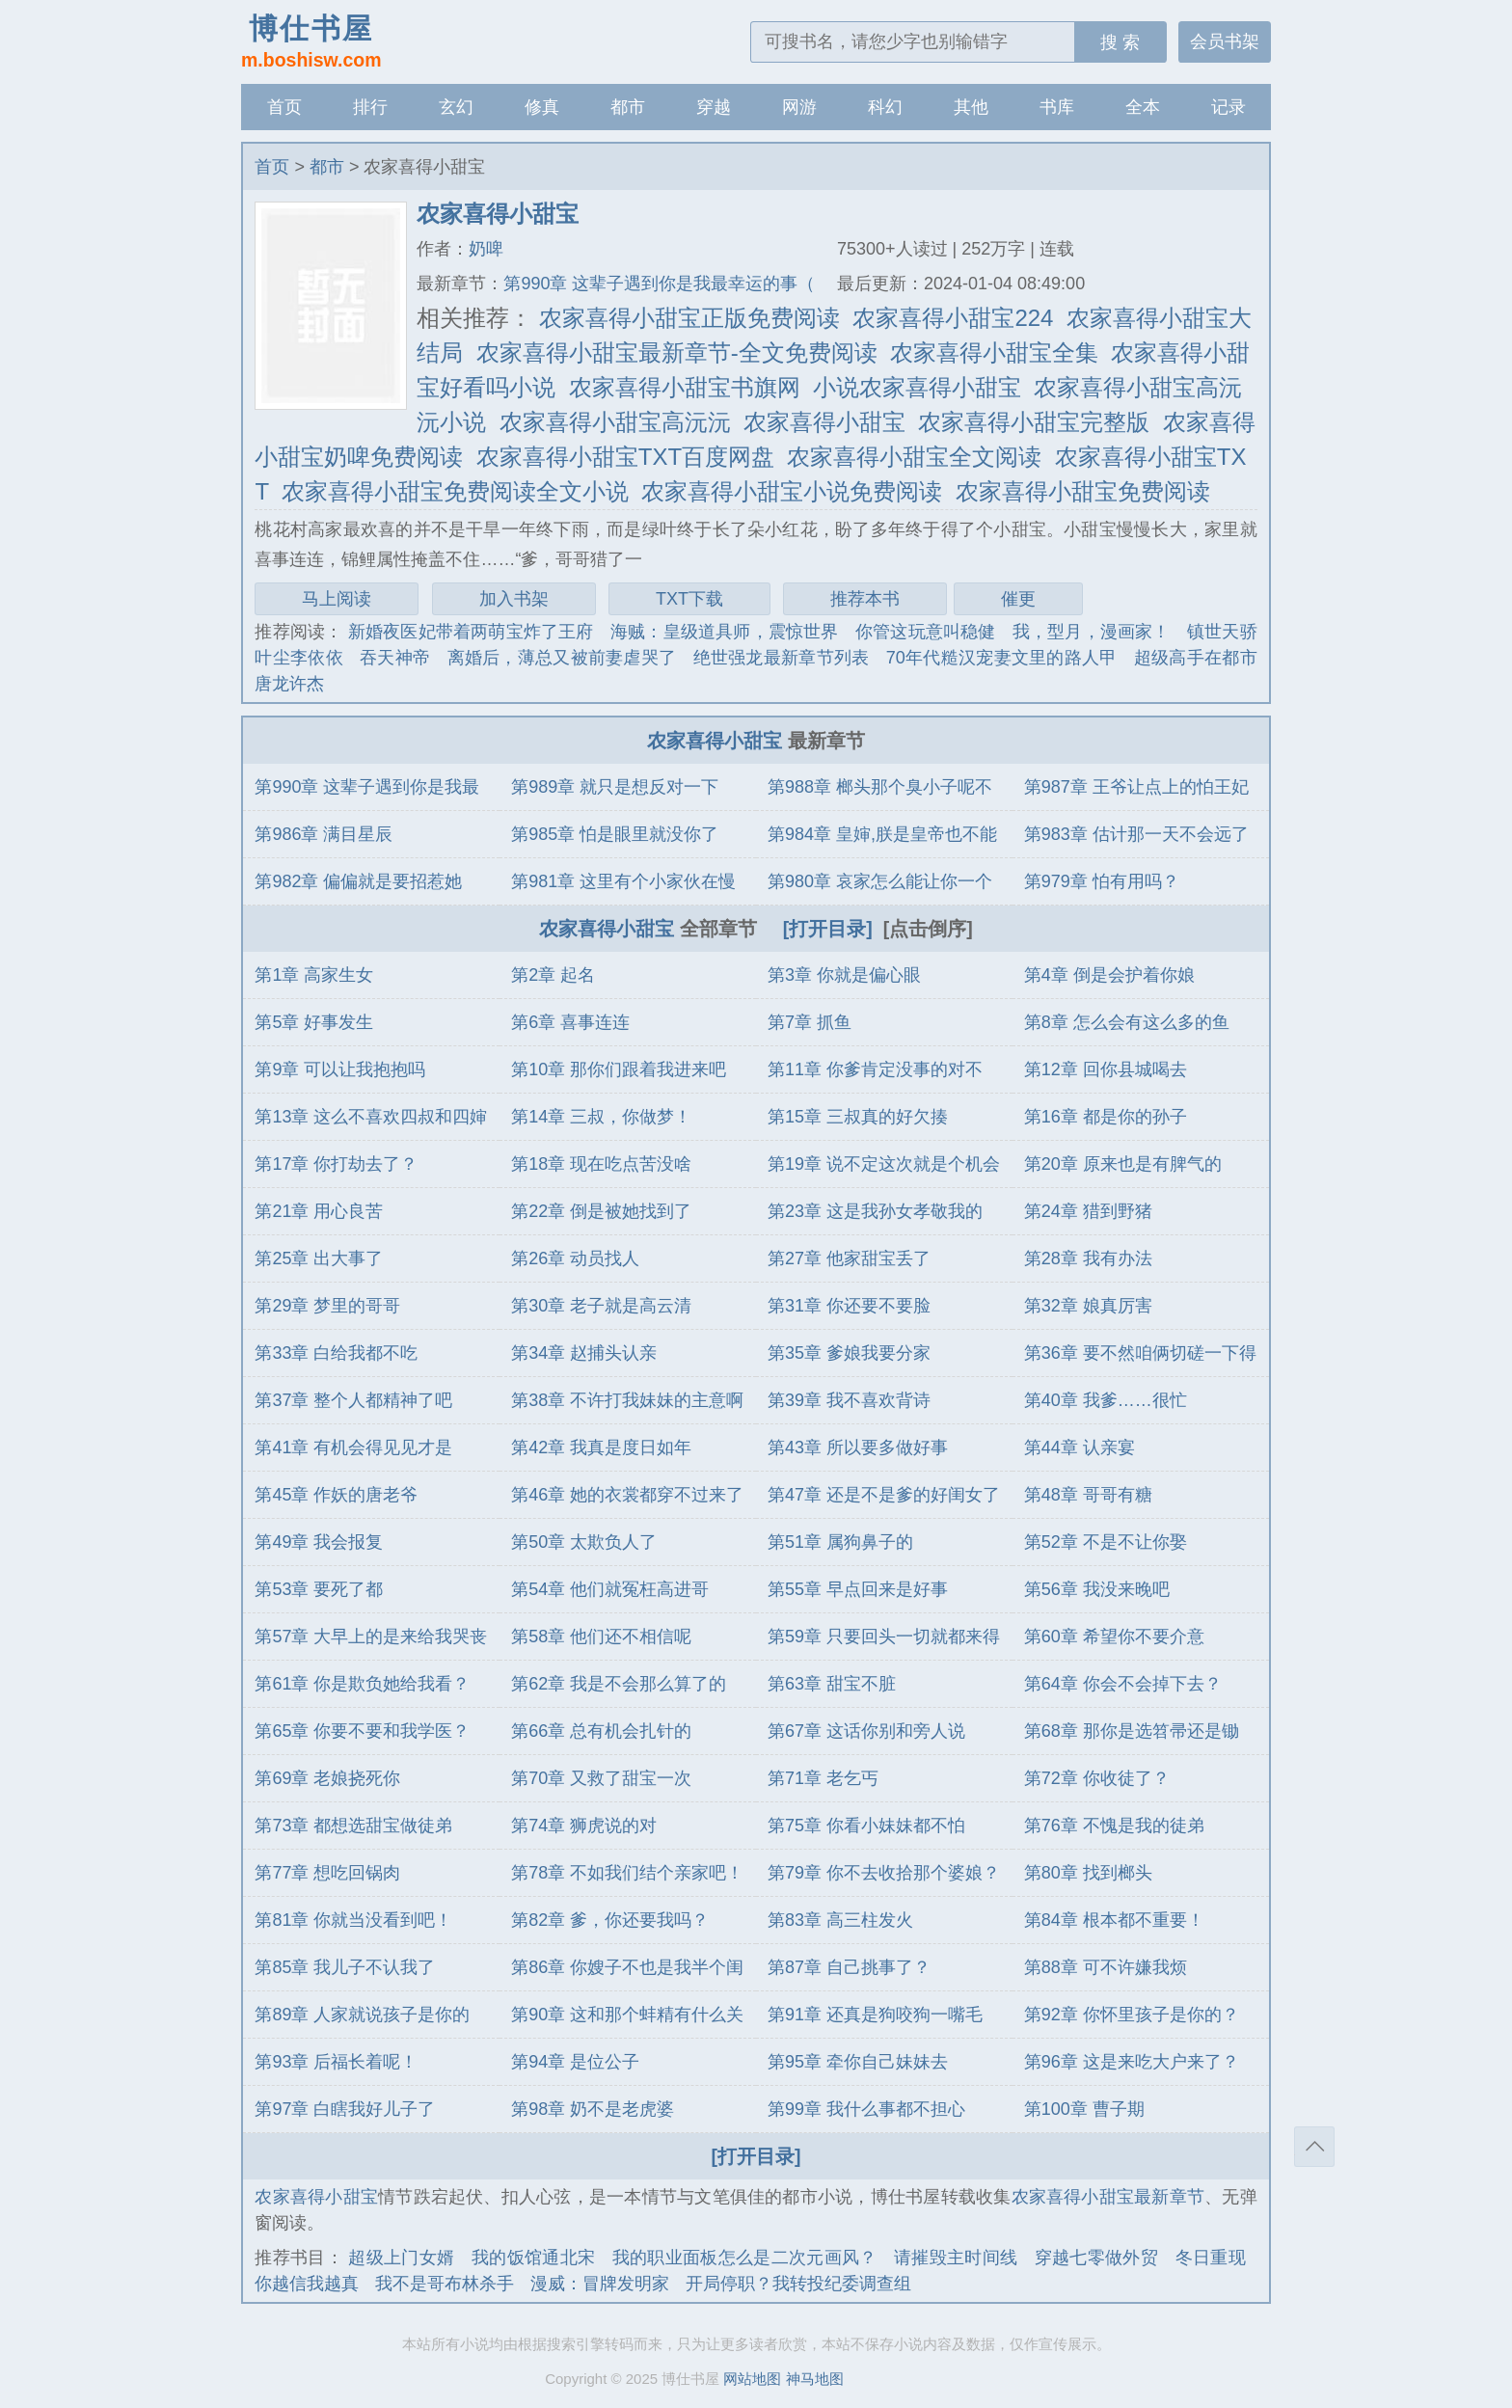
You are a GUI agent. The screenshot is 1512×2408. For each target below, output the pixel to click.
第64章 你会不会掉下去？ (1123, 1683)
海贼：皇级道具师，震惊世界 (724, 631)
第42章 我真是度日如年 (601, 1447)
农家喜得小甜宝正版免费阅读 (689, 318)
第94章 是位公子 (575, 2061)
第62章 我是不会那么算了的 (618, 1683)
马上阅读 (336, 599)
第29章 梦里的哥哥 (327, 1305)
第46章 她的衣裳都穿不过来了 (627, 1494)
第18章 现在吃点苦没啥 (601, 1164)
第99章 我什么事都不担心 (866, 2109)
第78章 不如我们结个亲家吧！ (627, 1872)
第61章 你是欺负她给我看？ (362, 1683)
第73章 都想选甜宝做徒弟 (353, 1825)
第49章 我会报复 (319, 1542)
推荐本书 (865, 599)
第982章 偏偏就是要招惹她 (358, 881)
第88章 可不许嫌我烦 (1105, 1967)
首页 (284, 107)
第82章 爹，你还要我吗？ (610, 1920)
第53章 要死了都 (319, 1589)
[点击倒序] (928, 928)
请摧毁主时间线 (955, 2257)
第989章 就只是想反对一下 (614, 787)
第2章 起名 (553, 975)
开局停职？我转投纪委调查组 (798, 2283)
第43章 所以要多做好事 (858, 1447)
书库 (1057, 107)
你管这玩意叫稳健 (925, 631)
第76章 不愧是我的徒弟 (1114, 1825)
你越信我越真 (307, 2283)
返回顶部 (1314, 2146)
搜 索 (1120, 42)
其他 (971, 107)
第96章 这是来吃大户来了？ (1131, 2061)
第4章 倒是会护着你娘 (1109, 975)
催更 (1018, 599)
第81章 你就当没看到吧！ (353, 1920)
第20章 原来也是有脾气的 (1123, 1164)
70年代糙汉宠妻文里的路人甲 (1002, 657)
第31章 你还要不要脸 (849, 1305)
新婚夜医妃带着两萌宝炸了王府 (471, 631)
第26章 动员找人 (575, 1258)
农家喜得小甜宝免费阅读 (1083, 491)
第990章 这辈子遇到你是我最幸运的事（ (659, 283)
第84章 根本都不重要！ (1114, 1920)
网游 (799, 107)
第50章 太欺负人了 (584, 1542)
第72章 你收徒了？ (1097, 1778)
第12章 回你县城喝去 (1105, 1069)
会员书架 (1224, 41)
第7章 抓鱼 (809, 1022)
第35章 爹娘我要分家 (849, 1353)
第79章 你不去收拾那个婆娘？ (884, 1872)
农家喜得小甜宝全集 (994, 352)
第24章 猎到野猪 (1088, 1211)
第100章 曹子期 (1084, 2109)
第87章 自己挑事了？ (849, 1967)
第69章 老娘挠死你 (327, 1778)
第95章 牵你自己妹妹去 (858, 2061)
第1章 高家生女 (314, 975)
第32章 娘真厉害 (1088, 1305)
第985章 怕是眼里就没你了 (614, 834)
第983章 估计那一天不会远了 (1136, 834)
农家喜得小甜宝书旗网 (684, 387)
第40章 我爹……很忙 (1105, 1400)
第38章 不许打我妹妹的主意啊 (627, 1400)
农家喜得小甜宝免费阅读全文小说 (455, 491)
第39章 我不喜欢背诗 (849, 1400)
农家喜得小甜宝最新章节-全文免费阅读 (677, 352)
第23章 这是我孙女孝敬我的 (875, 1211)
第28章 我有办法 (1088, 1258)
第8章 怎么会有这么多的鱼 (1126, 1022)
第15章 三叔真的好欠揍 (858, 1116)
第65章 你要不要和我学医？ (362, 1731)
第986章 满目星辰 (323, 834)
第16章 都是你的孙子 (1105, 1116)
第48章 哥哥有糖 (1088, 1494)
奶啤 (486, 248)
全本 (1142, 107)
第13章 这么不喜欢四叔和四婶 (371, 1116)
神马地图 (815, 2378)
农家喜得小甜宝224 (952, 318)
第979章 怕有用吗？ (1101, 881)
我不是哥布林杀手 (444, 2283)
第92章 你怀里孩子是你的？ (1131, 2014)
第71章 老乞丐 (823, 1778)
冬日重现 (1210, 2257)
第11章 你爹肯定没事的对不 (875, 1069)
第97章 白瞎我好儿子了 (345, 2109)
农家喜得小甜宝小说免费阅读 (791, 491)
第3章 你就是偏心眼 (844, 975)
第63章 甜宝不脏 (832, 1683)
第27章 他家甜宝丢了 (849, 1258)
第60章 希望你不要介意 (1114, 1636)
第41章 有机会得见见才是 (353, 1447)
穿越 (713, 107)
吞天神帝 (395, 657)
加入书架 (514, 599)
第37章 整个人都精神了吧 (353, 1400)
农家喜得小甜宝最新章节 (1108, 2196)
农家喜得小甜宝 (824, 422)
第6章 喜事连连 (570, 1022)
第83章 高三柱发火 (840, 1920)
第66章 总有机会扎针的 (601, 1731)
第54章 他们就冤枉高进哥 (610, 1589)
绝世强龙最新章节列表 (781, 657)
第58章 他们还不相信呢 (601, 1636)
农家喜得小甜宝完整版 (1033, 422)
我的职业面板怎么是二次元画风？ (745, 2257)
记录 (1228, 107)
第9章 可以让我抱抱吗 (340, 1069)
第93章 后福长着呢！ (336, 2061)
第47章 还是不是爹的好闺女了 (884, 1494)
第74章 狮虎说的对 (584, 1825)
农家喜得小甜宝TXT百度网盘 (625, 457)
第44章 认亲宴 (1079, 1447)
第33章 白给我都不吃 (336, 1353)
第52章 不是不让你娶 (1105, 1542)
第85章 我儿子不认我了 (345, 1967)
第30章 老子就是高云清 (601, 1305)
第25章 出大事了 (319, 1258)
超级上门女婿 (401, 2257)
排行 (370, 107)
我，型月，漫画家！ (1091, 631)
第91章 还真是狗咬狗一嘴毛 (875, 2014)
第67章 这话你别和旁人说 (866, 1731)
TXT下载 (689, 599)
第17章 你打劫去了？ (336, 1164)
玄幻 (456, 107)
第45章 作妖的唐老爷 (336, 1494)
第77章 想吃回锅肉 (327, 1872)
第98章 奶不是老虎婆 (592, 2109)
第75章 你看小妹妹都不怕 (866, 1825)
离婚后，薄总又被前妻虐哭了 (562, 657)
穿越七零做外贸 (1096, 2257)
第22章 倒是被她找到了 (601, 1211)
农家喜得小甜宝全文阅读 (914, 457)
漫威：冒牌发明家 (599, 2283)
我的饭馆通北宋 (533, 2257)
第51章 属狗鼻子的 (840, 1542)
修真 (542, 107)
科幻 (885, 107)
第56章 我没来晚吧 (1097, 1589)
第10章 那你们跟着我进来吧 (618, 1069)
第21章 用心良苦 (319, 1211)
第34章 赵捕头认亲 (584, 1353)
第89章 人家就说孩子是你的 (362, 2014)
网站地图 (752, 2378)
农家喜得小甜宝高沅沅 (615, 422)
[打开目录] (828, 928)
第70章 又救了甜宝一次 (601, 1778)
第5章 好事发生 (314, 1022)
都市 (627, 107)
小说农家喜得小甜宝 (917, 387)
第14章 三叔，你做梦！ (601, 1116)
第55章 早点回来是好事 (858, 1589)
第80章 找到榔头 (1088, 1872)
